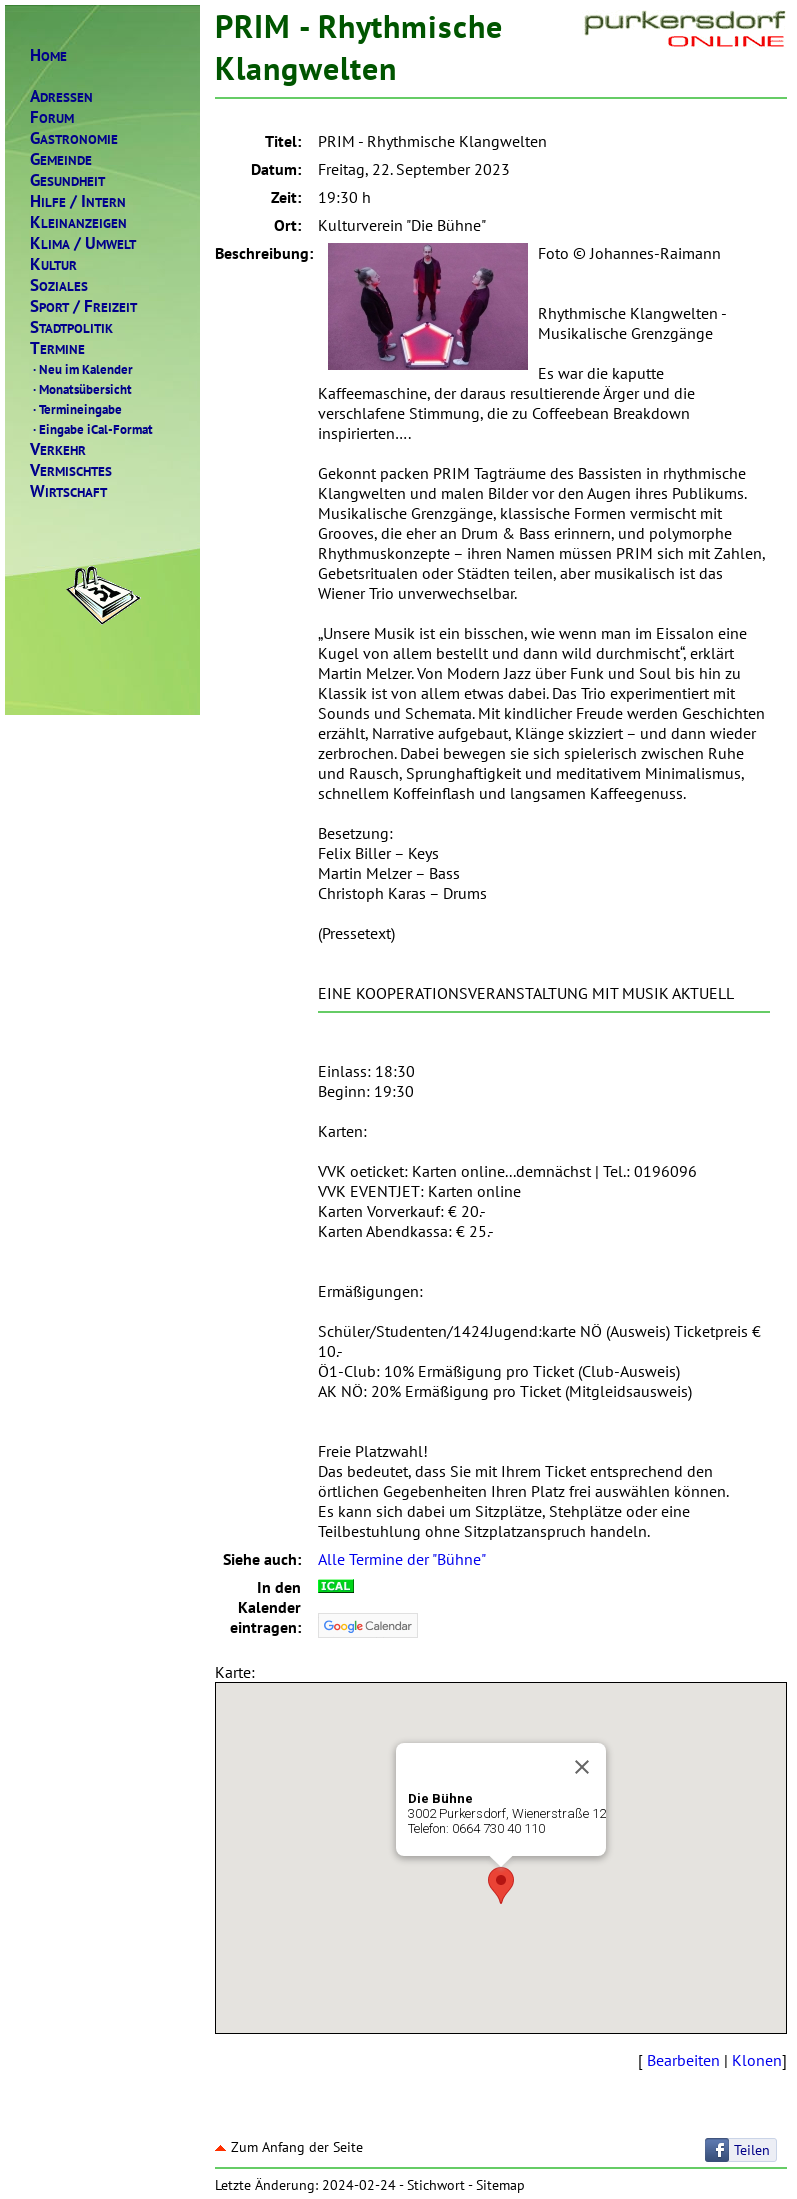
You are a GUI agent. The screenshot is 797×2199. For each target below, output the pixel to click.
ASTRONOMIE (74, 138)
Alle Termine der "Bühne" (402, 1559)
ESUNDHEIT (67, 180)
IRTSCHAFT (68, 491)
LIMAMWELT (83, 243)
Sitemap (500, 2185)
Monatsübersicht (81, 389)
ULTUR (53, 264)
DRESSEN (61, 96)
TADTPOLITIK (71, 327)
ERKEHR (58, 449)
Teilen (752, 2150)
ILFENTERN (78, 201)
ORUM (52, 117)
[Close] (582, 1767)
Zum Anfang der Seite (289, 2147)
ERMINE (57, 348)
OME (48, 55)
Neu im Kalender (81, 369)
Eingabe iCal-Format (91, 429)
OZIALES (59, 285)
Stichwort (436, 2185)
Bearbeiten (683, 2060)
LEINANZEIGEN (78, 222)
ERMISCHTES (71, 470)
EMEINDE (61, 159)
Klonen (757, 2060)
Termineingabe (76, 409)
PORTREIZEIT (83, 306)
